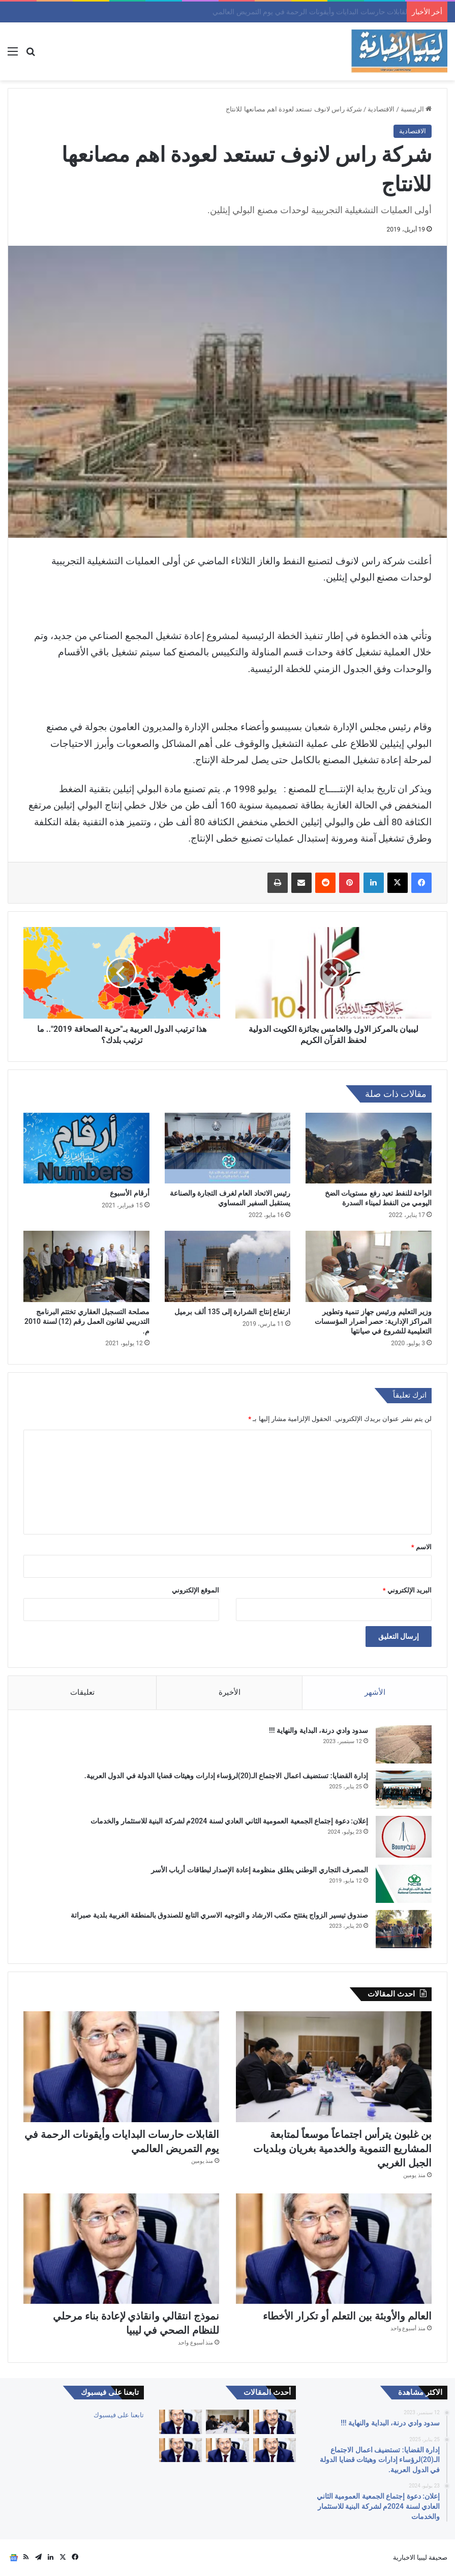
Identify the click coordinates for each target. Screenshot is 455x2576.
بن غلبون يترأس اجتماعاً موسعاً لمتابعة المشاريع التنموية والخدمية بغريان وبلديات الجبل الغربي (264, 12)
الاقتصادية (381, 109)
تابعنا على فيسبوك (119, 2415)
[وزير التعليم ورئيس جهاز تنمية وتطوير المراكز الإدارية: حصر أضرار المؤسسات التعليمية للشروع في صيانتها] (369, 1266)
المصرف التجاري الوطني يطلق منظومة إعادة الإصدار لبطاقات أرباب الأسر (259, 1870)
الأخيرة (229, 1692)
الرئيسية (416, 109)
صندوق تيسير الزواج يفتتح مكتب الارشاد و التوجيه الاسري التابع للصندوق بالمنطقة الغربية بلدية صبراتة (219, 1915)
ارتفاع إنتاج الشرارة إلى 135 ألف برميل (232, 1312)
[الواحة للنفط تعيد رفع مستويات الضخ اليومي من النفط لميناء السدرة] (369, 1148)
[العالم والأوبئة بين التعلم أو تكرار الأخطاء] (334, 2248)
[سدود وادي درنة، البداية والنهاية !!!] (404, 1744)
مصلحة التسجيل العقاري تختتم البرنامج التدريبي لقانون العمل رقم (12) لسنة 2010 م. (86, 1321)
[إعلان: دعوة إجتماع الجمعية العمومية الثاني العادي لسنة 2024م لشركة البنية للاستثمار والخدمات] (404, 1837)
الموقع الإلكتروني (195, 1590)
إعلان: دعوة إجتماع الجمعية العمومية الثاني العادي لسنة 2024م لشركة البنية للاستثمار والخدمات (229, 1821)
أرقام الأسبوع (129, 1193)
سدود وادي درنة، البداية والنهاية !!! (318, 1730)
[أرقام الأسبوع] (86, 1148)
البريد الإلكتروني (407, 1590)
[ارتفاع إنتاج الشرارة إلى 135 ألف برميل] (228, 1266)
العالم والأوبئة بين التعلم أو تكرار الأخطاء (347, 2316)
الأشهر (375, 1692)
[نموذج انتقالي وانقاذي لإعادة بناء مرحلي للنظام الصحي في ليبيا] (121, 2248)
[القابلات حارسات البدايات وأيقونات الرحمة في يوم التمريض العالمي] (121, 2066)
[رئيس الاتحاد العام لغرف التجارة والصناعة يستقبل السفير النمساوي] (228, 1148)
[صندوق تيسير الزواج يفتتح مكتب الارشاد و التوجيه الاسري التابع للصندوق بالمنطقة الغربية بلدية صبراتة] (404, 1929)
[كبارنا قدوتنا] (180, 2450)
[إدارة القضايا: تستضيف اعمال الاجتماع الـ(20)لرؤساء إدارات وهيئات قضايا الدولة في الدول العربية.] (404, 1790)
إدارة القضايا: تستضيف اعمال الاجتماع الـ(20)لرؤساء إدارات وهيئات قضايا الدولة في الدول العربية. (226, 1776)
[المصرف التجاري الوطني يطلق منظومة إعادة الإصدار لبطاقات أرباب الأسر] (404, 1884)
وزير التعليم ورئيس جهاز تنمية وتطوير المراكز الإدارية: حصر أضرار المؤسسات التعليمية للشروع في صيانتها (373, 1321)
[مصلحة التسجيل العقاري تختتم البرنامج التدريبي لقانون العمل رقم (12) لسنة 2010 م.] (86, 1266)
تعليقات (82, 1692)
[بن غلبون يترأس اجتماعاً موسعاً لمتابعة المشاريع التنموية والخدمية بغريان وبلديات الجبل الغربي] (334, 2066)
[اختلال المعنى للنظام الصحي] (274, 2422)
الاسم (421, 1547)
